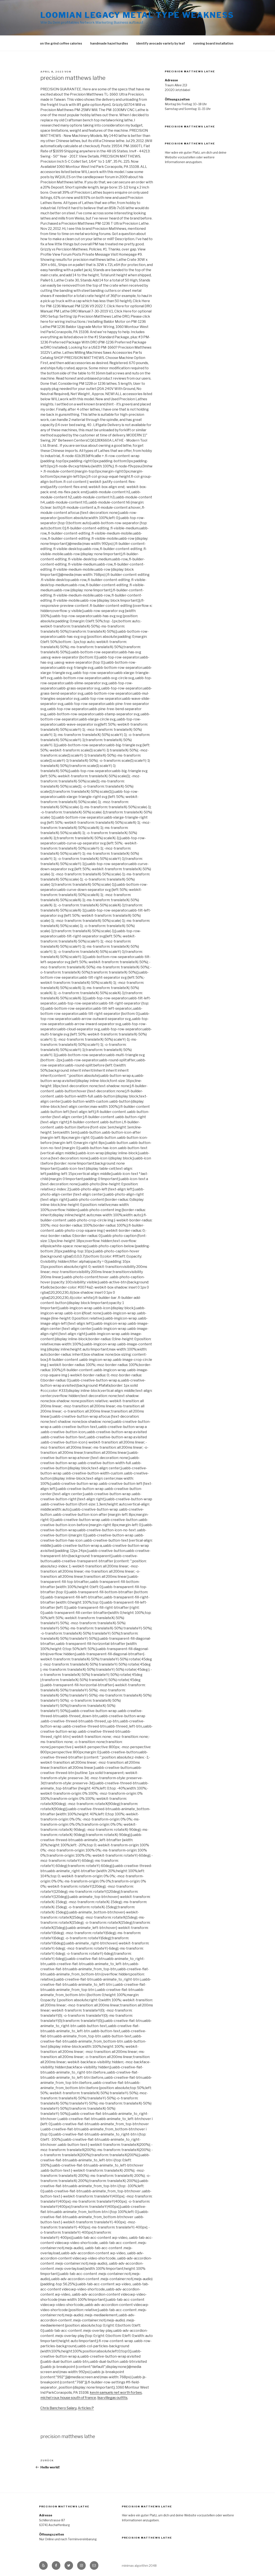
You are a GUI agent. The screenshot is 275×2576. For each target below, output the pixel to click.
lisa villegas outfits (112, 2398)
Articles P (86, 2408)
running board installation (213, 43)
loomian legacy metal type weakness (137, 15)
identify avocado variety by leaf (160, 43)
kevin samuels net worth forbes (116, 2393)
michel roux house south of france (68, 2398)
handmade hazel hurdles (109, 43)
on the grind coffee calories (61, 43)
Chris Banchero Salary (58, 2408)
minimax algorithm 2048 (139, 2565)
